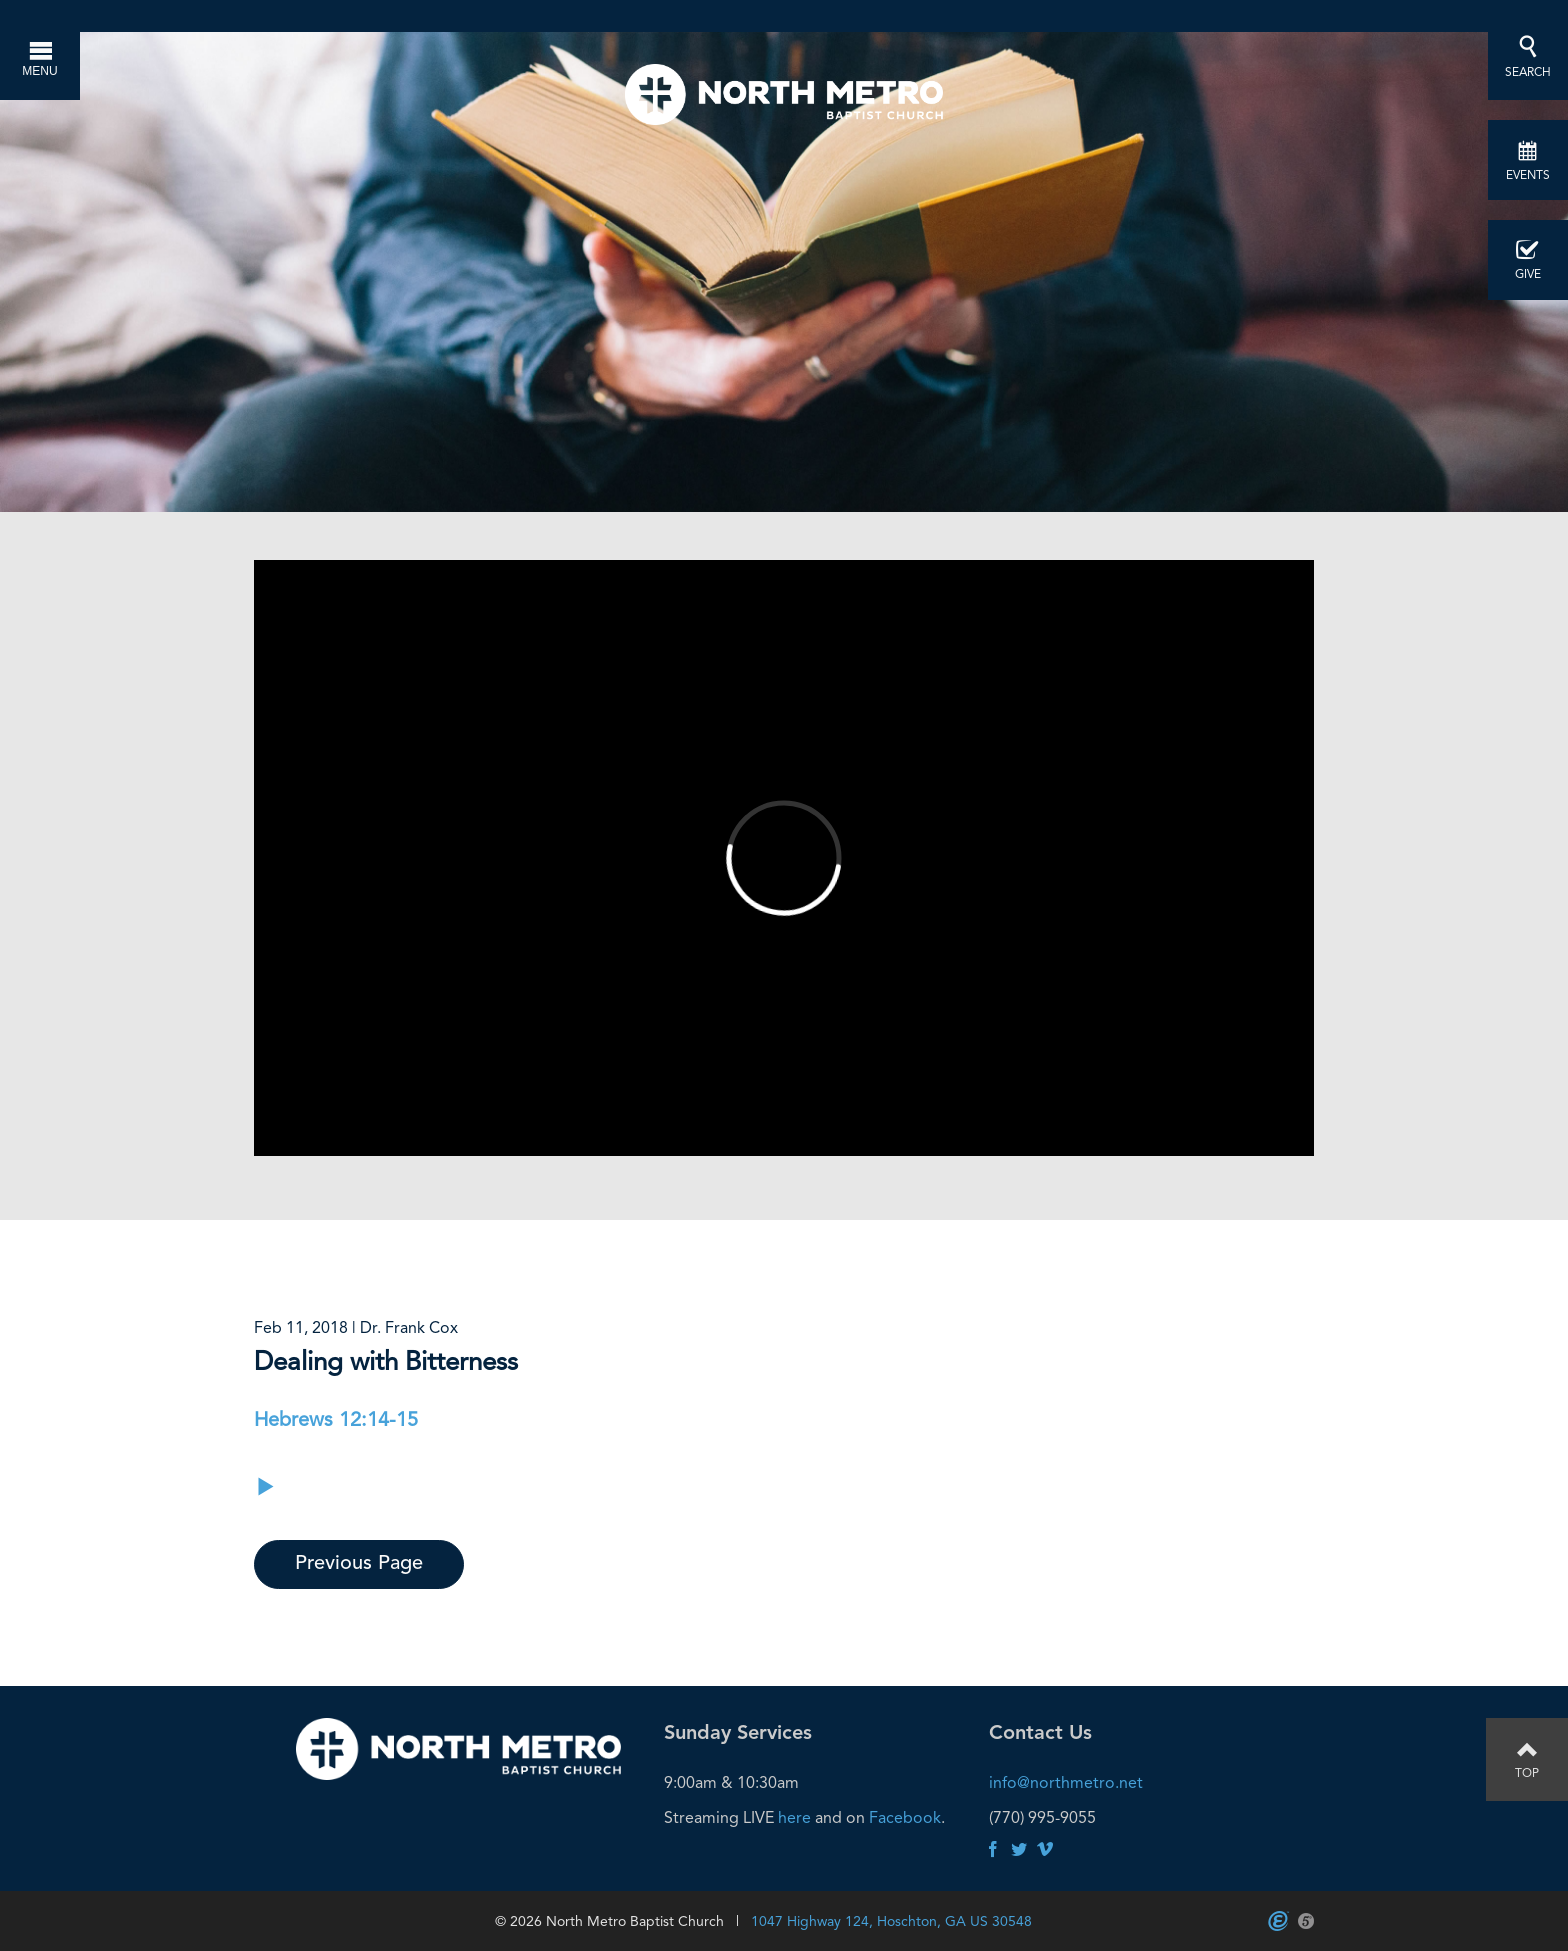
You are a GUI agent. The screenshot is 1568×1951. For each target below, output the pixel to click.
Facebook (905, 1817)
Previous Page (359, 1564)
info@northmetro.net (1066, 1782)
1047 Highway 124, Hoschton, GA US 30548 (891, 1921)
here (794, 1817)
